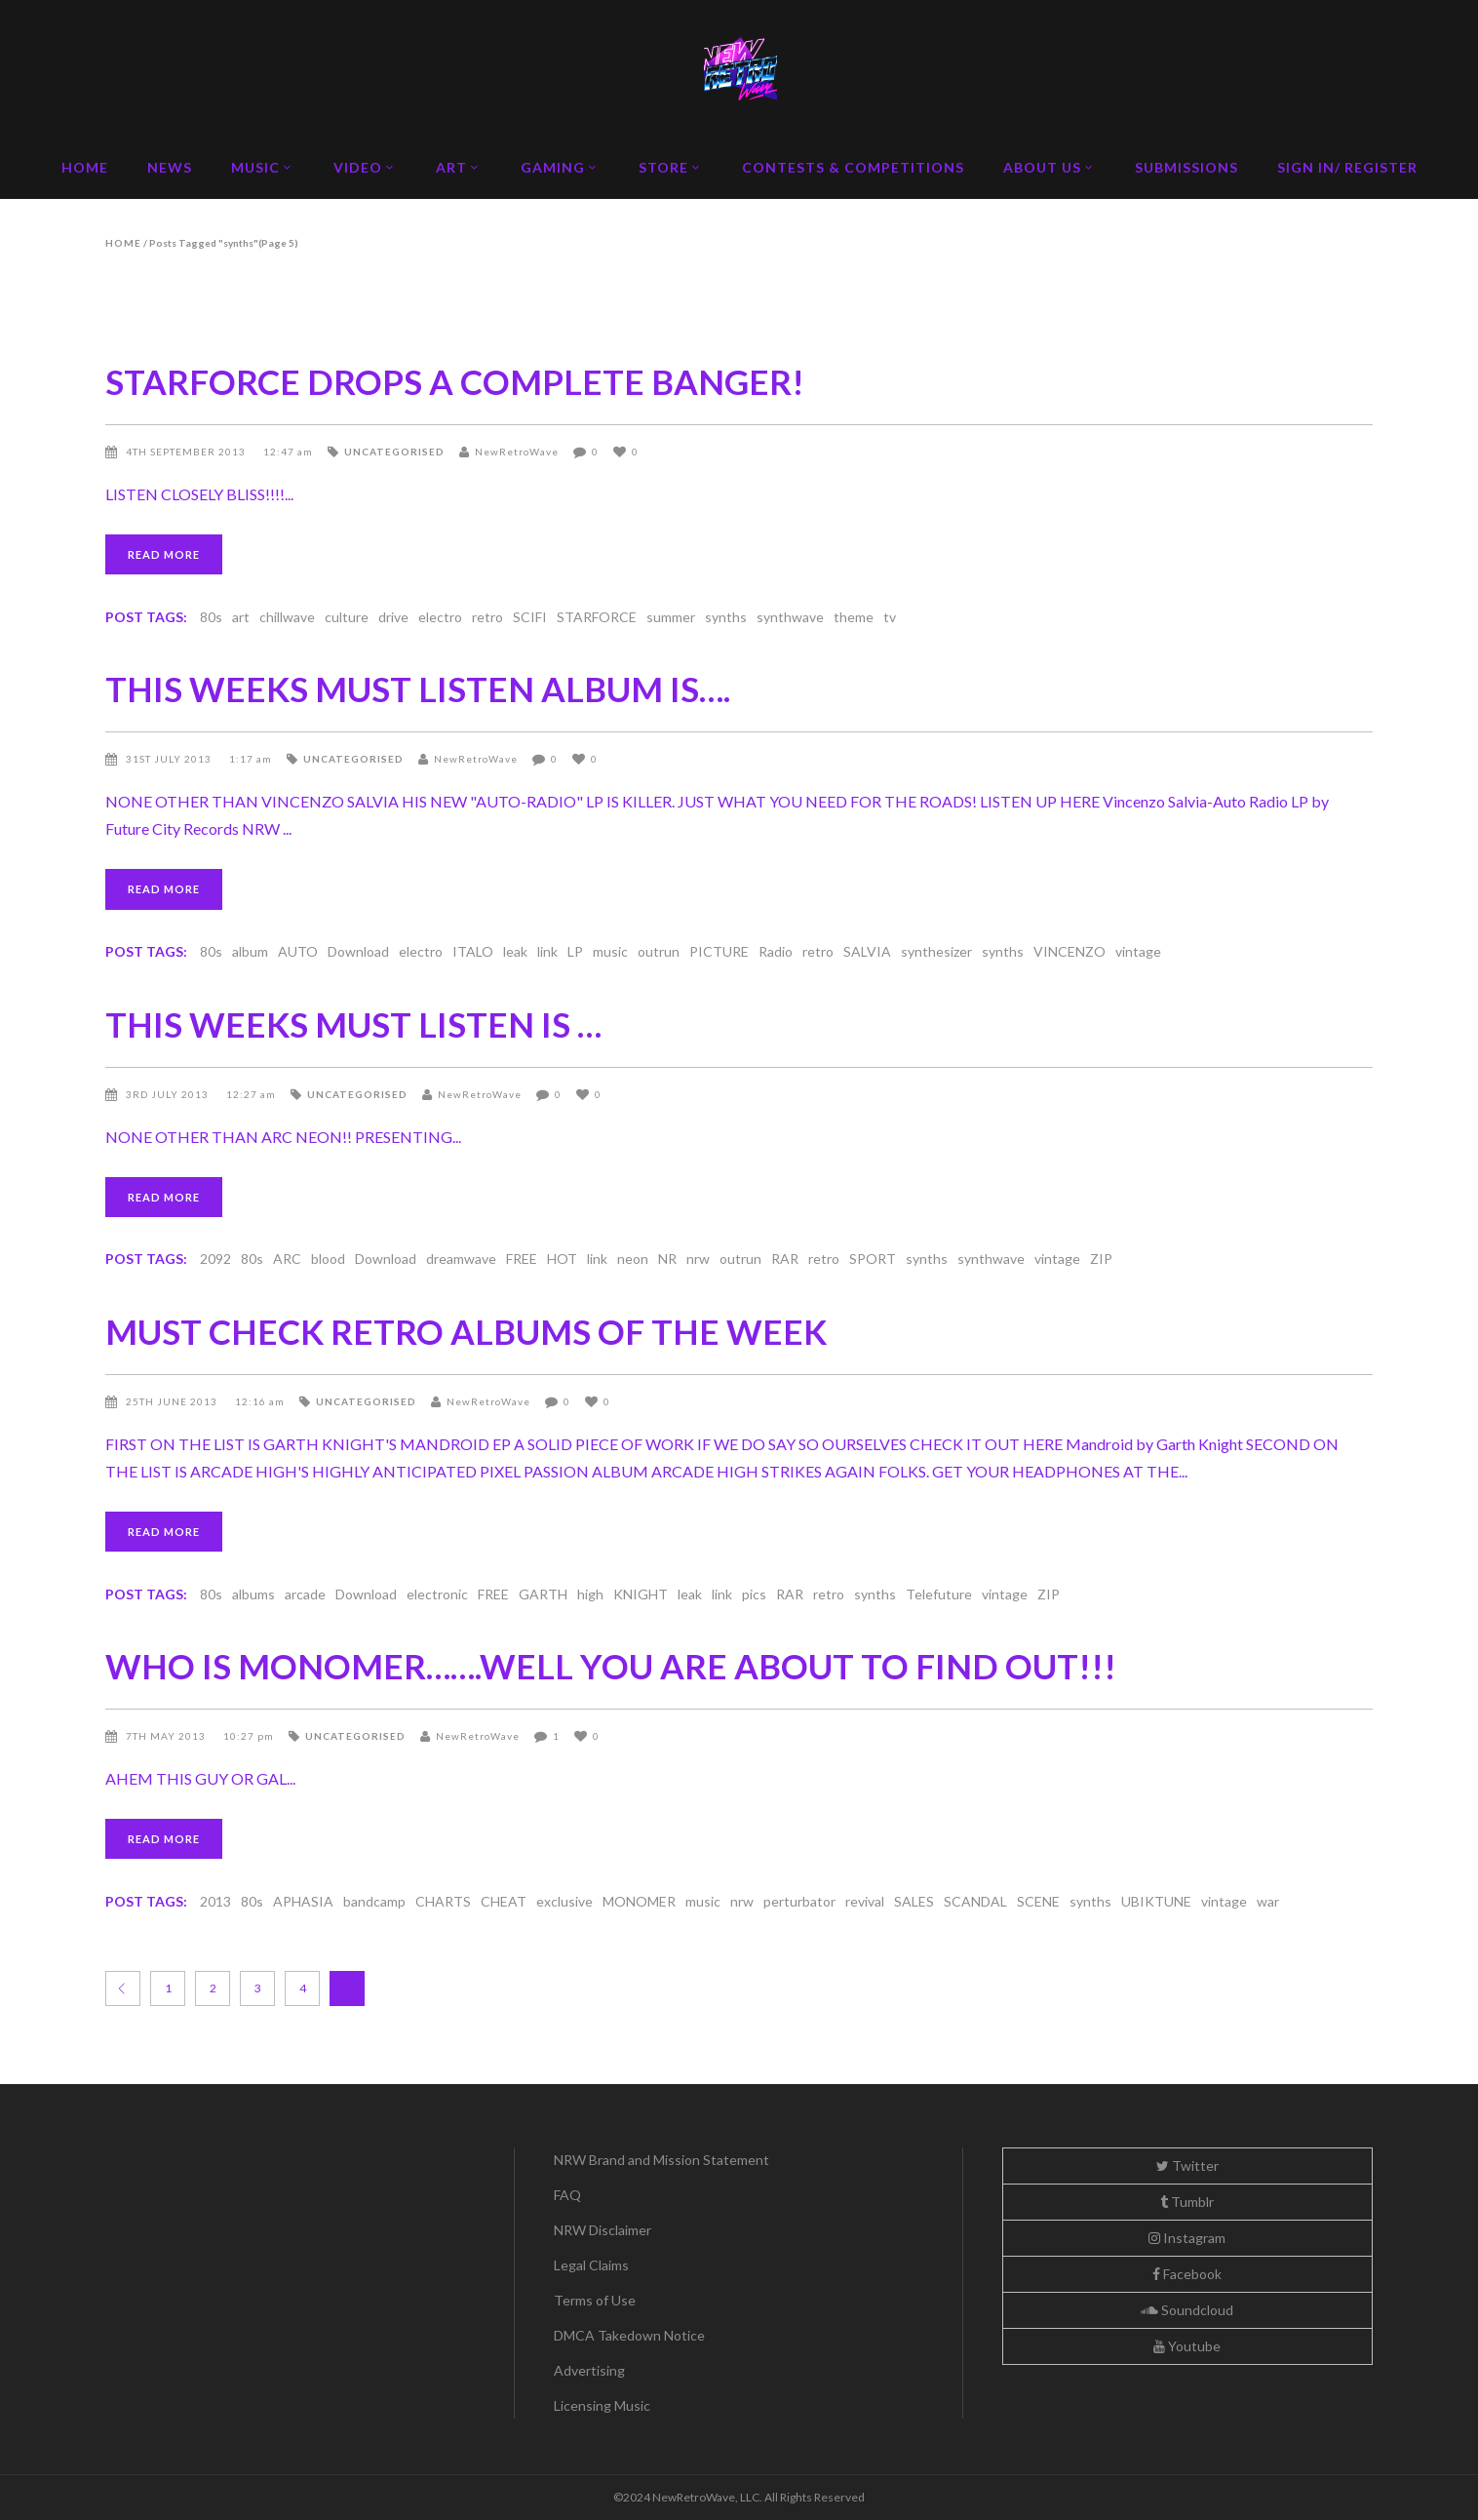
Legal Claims (591, 2265)
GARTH (543, 1594)
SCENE (1038, 1901)
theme (854, 617)
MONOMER (639, 1901)
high (590, 1594)
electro (440, 617)
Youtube (1187, 2346)
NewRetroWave (517, 451)
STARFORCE (597, 617)
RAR (784, 1258)
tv (889, 617)
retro (487, 617)
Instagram (1186, 2237)
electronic (437, 1594)
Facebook (1187, 2273)
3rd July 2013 (169, 1094)
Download (358, 951)
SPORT (872, 1258)
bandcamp (374, 1901)
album (250, 951)
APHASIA (303, 1901)
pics (754, 1594)
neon (632, 1258)
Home (123, 243)
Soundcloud (1187, 2310)
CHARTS (443, 1901)
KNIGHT (640, 1594)
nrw (698, 1258)
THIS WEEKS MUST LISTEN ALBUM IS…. (417, 688)
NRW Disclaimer (602, 2230)
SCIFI (530, 617)
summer (670, 617)
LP (575, 951)
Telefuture (939, 1594)
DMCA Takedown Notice (629, 2335)
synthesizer (936, 951)
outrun (659, 951)
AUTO (298, 951)
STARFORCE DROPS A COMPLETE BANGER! (454, 381)
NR (667, 1258)
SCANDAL (975, 1901)
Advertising (589, 2370)
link (547, 951)
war (1268, 1901)
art (241, 617)
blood (328, 1258)
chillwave (287, 617)
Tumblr (1187, 2201)
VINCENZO (1069, 951)
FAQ (567, 2194)
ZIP (1101, 1258)
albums (253, 1594)
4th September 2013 (187, 451)
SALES (914, 1901)
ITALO (472, 951)
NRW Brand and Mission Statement (661, 2159)
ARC (287, 1258)
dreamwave (461, 1258)
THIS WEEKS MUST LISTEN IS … (353, 1024)
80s (211, 617)
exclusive (564, 1901)
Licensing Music (602, 2405)
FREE (521, 1258)
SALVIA (867, 951)
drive (393, 617)
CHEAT (503, 1901)
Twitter (1187, 2165)
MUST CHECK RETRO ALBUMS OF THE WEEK (466, 1331)
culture (347, 617)
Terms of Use (595, 2300)
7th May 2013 (167, 1736)
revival (864, 1901)
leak (515, 951)
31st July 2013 (170, 759)
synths (726, 617)
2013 (215, 1901)
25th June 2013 (173, 1401)
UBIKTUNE (1156, 1901)
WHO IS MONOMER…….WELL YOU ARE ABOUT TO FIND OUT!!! (610, 1665)
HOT (562, 1258)
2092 (215, 1258)
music (610, 951)
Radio (775, 951)
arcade (305, 1594)
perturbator (799, 1901)
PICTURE (719, 951)
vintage (1138, 951)
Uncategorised (394, 451)
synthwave (790, 617)
